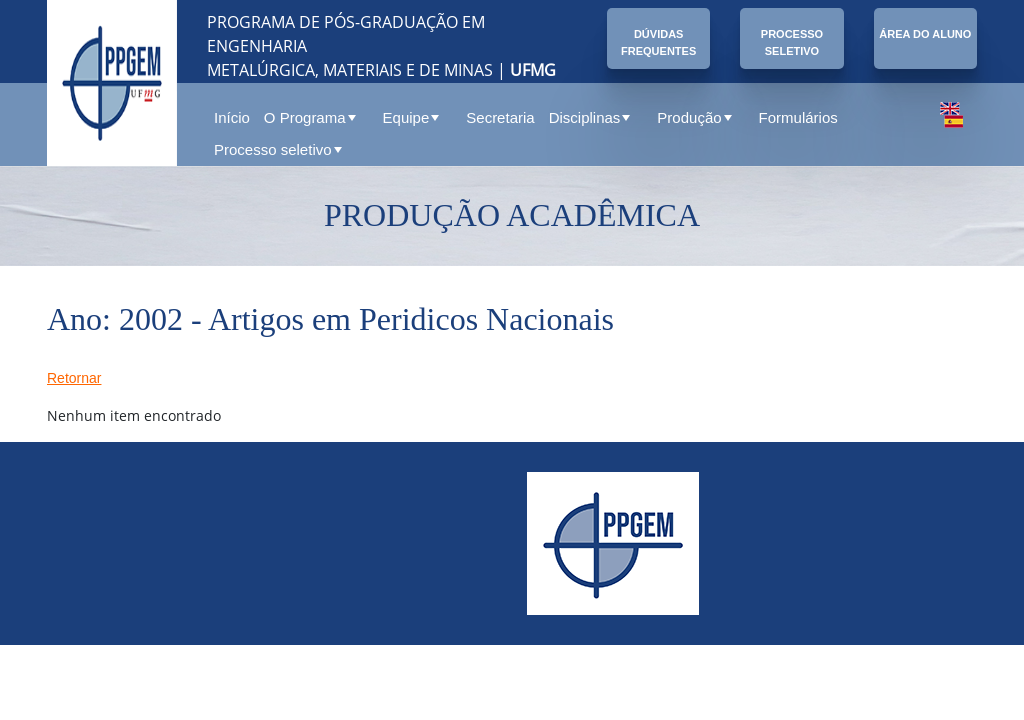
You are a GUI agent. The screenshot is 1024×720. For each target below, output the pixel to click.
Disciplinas (590, 117)
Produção (694, 117)
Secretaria (500, 117)
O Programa (310, 117)
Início (232, 117)
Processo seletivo (278, 149)
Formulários (798, 117)
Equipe (411, 117)
